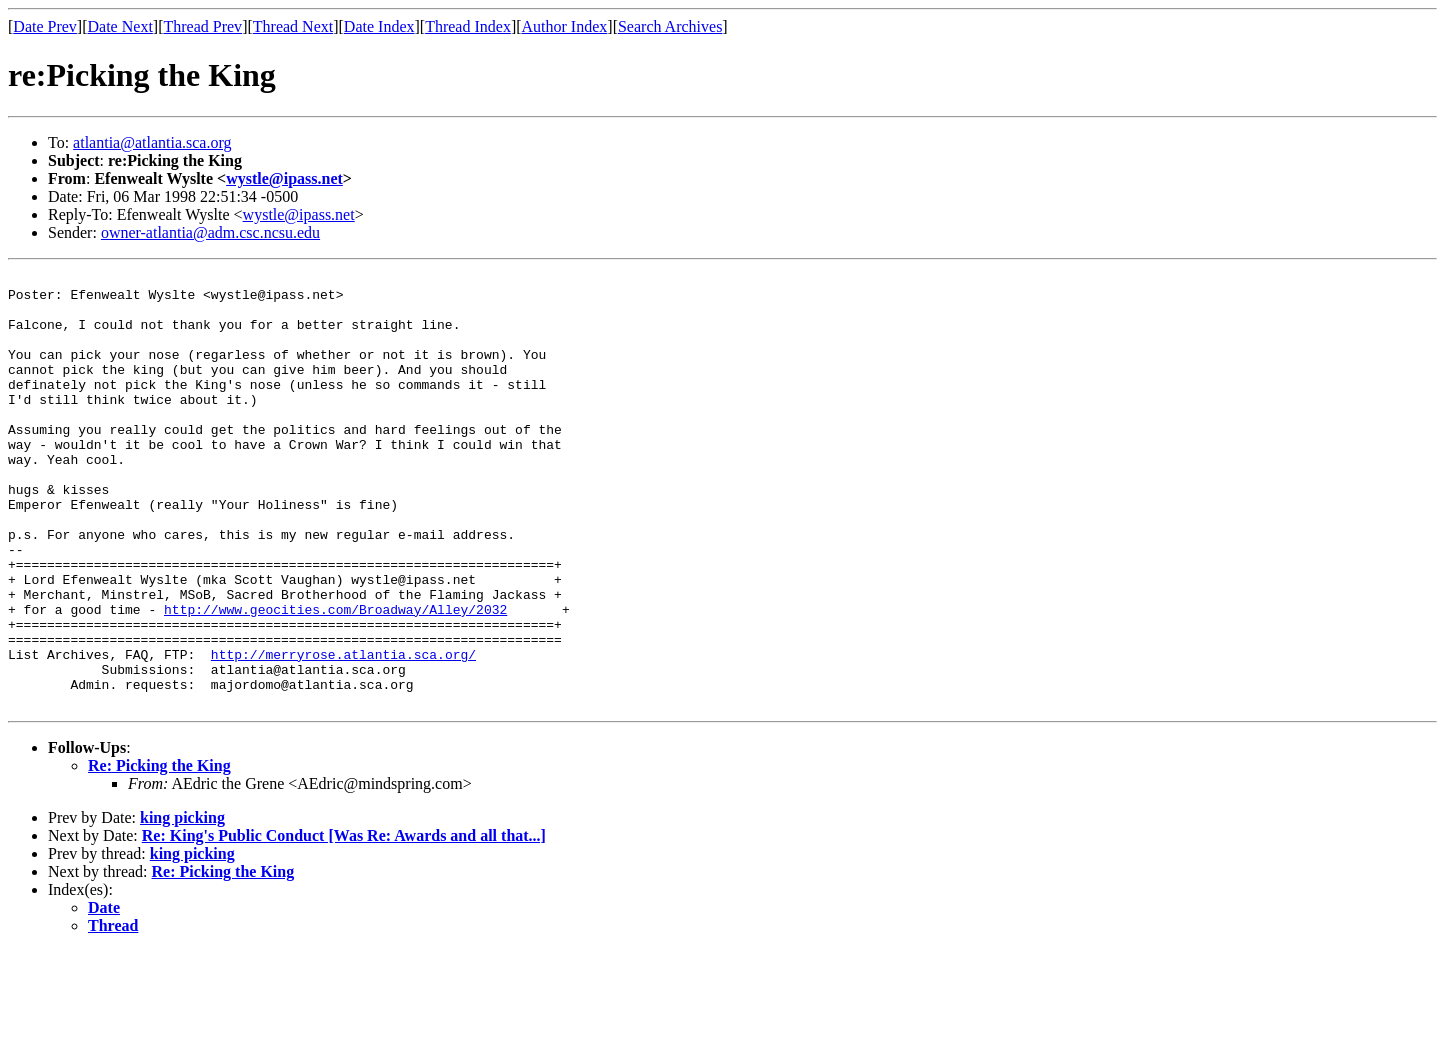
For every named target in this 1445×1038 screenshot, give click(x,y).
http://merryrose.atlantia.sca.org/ (343, 732)
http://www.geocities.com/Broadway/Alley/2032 (335, 678)
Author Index (565, 26)
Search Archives (670, 26)
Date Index (379, 26)
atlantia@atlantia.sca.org (152, 142)
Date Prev (45, 26)
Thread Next (293, 26)
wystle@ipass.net (284, 178)
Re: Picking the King (159, 852)
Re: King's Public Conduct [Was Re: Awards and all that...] (344, 922)
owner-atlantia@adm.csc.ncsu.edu (210, 232)
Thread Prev (202, 26)
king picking (182, 904)
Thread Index (468, 26)
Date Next (120, 26)
